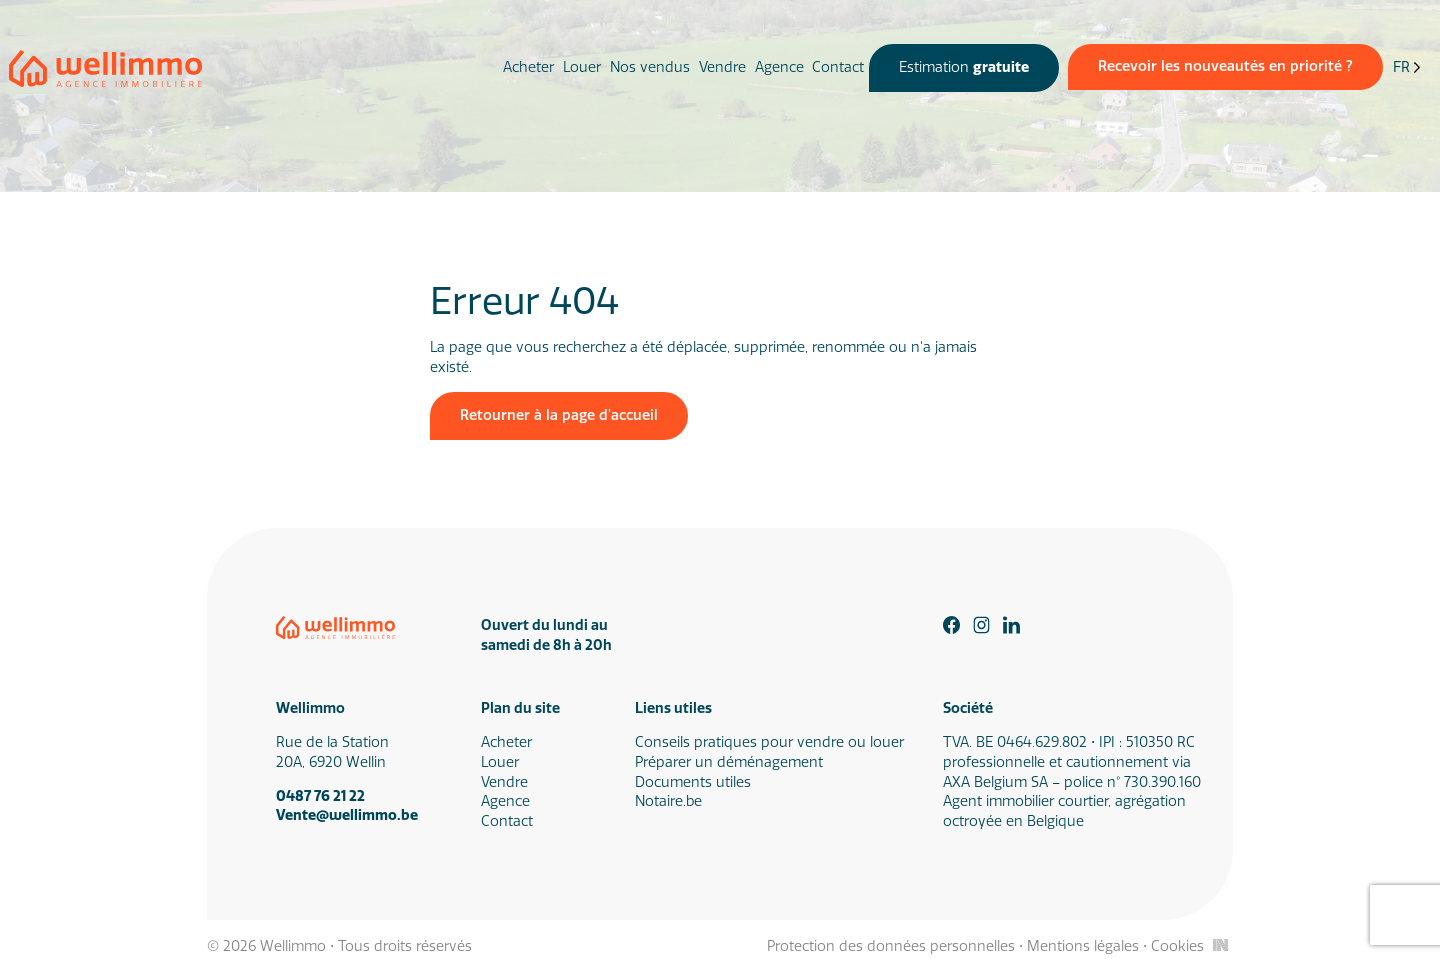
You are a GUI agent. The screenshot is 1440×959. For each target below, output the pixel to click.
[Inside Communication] (1220, 945)
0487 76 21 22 (320, 796)
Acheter (528, 67)
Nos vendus (650, 67)
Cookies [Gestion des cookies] (1177, 946)
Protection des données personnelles (891, 946)
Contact (838, 67)
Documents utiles (693, 782)
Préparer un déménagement (729, 762)
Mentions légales (1083, 946)
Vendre (722, 67)
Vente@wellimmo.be (347, 815)
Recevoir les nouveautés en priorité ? (1225, 66)
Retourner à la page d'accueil (559, 415)
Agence (779, 67)
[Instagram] (982, 625)
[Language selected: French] (1407, 68)
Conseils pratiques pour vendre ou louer (769, 742)
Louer (582, 67)
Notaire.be (668, 801)
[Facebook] (952, 625)
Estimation (964, 67)
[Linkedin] (1012, 625)
